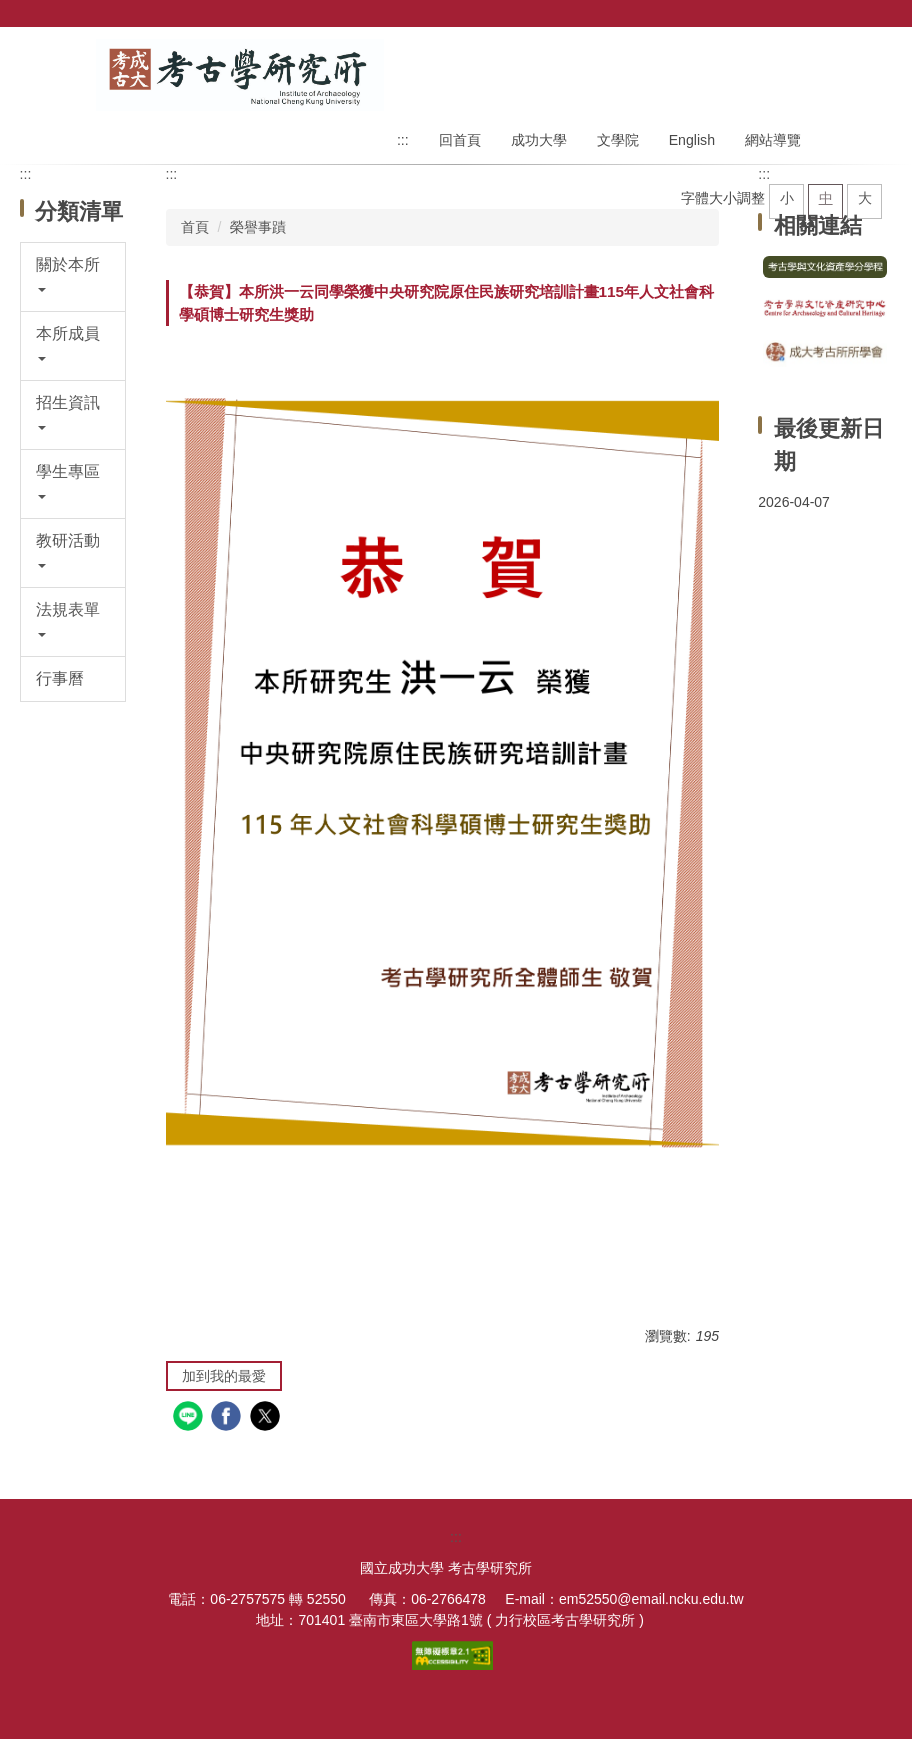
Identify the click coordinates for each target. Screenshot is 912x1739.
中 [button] (826, 198)
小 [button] (787, 198)
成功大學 (539, 140)
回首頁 (460, 140)
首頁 (195, 227)
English (692, 140)
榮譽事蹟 (258, 227)
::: (403, 140)
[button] (73, 277)
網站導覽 (773, 140)
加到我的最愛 (224, 1376)
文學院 (618, 140)
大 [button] (865, 198)
